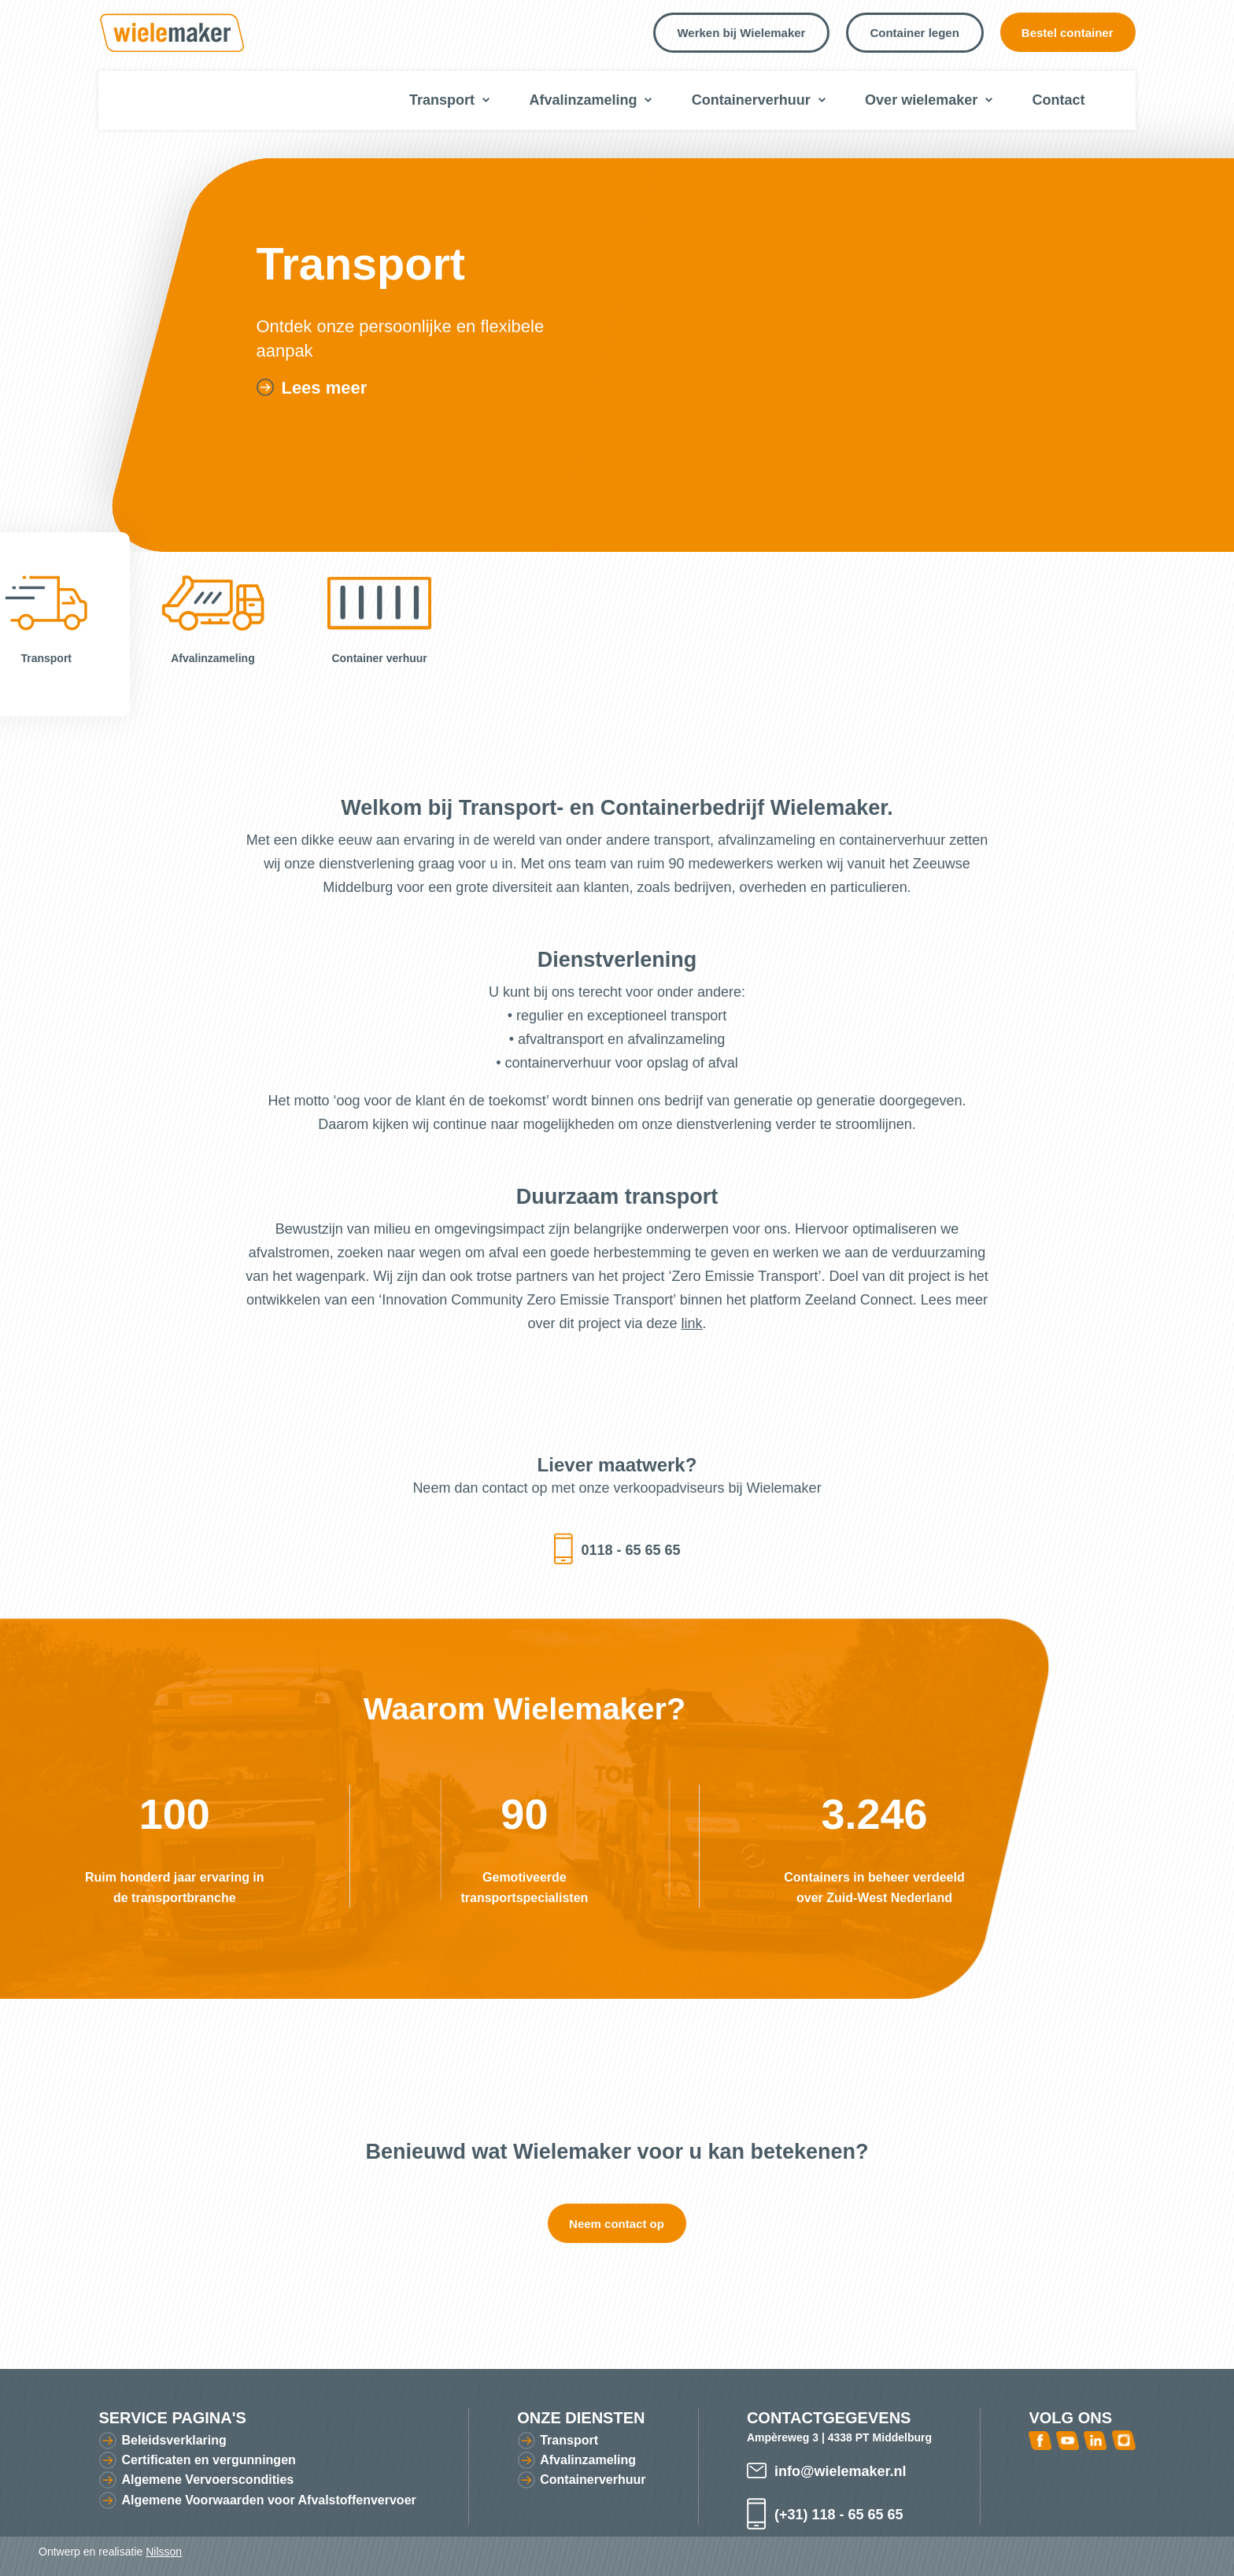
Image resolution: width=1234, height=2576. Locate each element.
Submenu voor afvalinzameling (648, 100)
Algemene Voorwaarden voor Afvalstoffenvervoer (268, 2500)
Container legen (914, 32)
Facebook (1040, 2440)
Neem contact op (616, 2223)
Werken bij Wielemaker (741, 32)
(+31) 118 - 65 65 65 (838, 2514)
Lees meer (324, 388)
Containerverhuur (751, 100)
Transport (442, 100)
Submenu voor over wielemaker (989, 100)
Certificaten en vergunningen (208, 2460)
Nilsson (164, 2551)
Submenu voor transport (486, 100)
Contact (1059, 100)
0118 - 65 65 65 (630, 1550)
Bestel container (1068, 32)
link (692, 1323)
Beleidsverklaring (173, 2440)
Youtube (1068, 2440)
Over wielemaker (921, 100)
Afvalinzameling (583, 100)
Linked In (1095, 2440)
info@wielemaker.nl (840, 2471)
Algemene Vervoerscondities (207, 2479)
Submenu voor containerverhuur (822, 100)
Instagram (1124, 2440)
